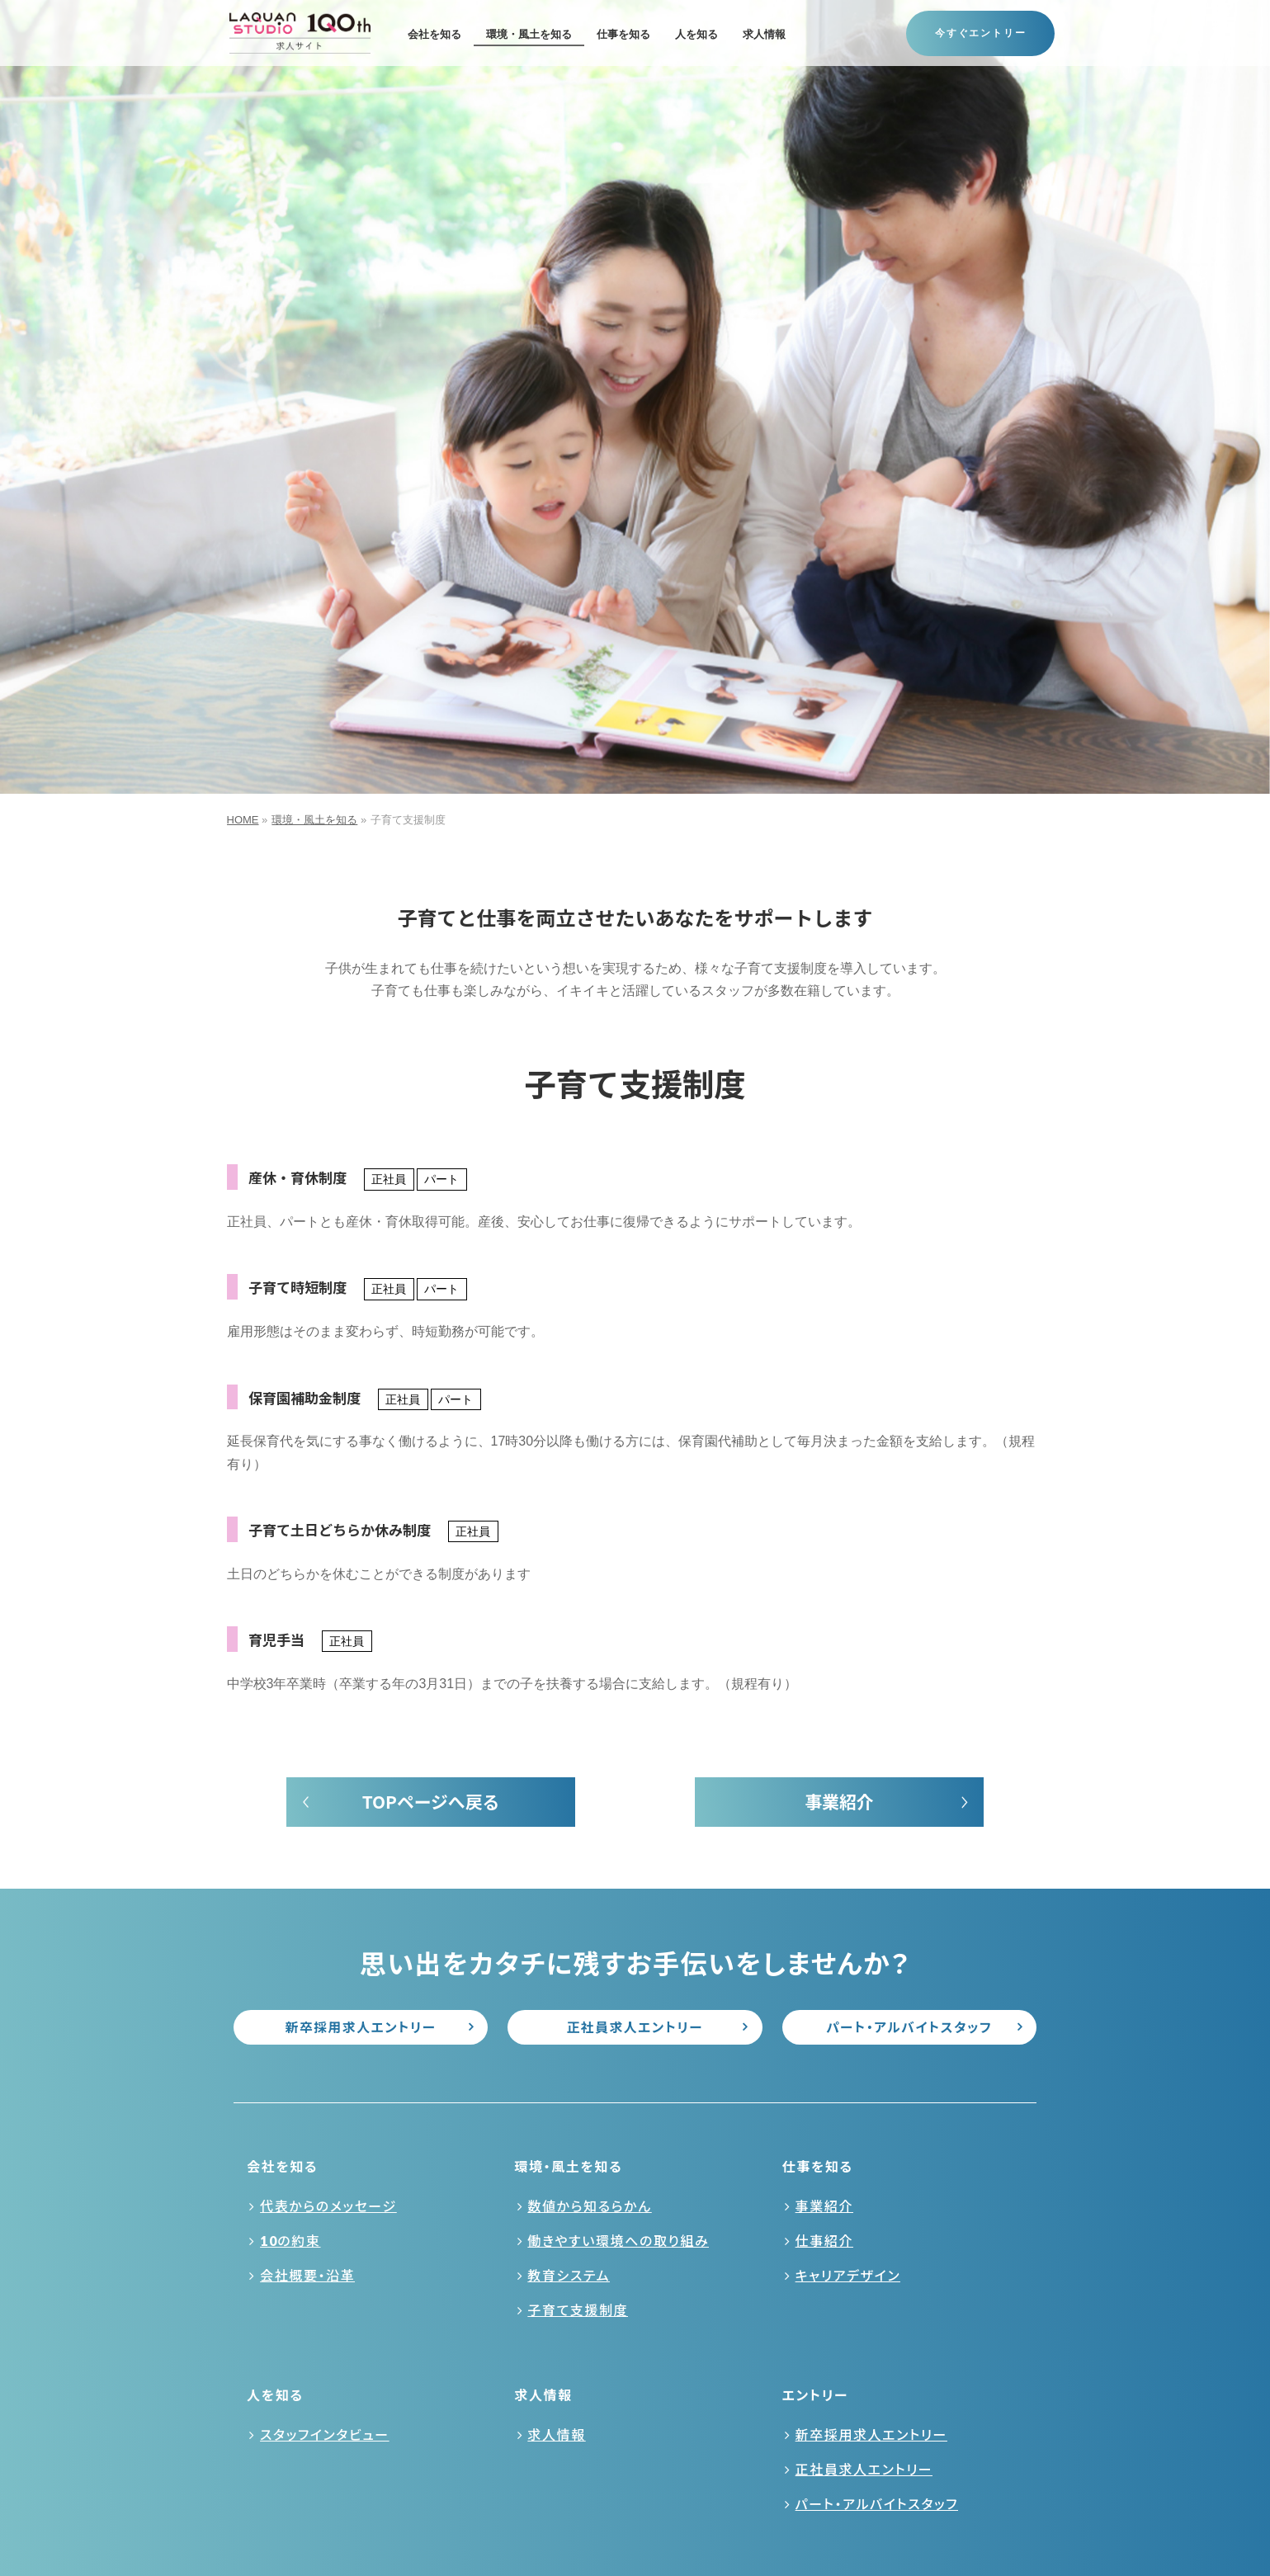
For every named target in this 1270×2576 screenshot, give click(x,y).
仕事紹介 (824, 2240)
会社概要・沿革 (307, 2275)
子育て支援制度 (577, 2310)
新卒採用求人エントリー (360, 2027)
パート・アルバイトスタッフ (909, 2027)
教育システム (568, 2275)
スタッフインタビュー (324, 2434)
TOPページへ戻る (431, 1801)
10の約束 (290, 2240)
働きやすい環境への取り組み (618, 2240)
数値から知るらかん (589, 2206)
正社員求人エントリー (635, 2027)
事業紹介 (839, 1801)
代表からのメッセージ (328, 2206)
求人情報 (556, 2434)
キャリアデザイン (848, 2275)
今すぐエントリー (980, 33)
